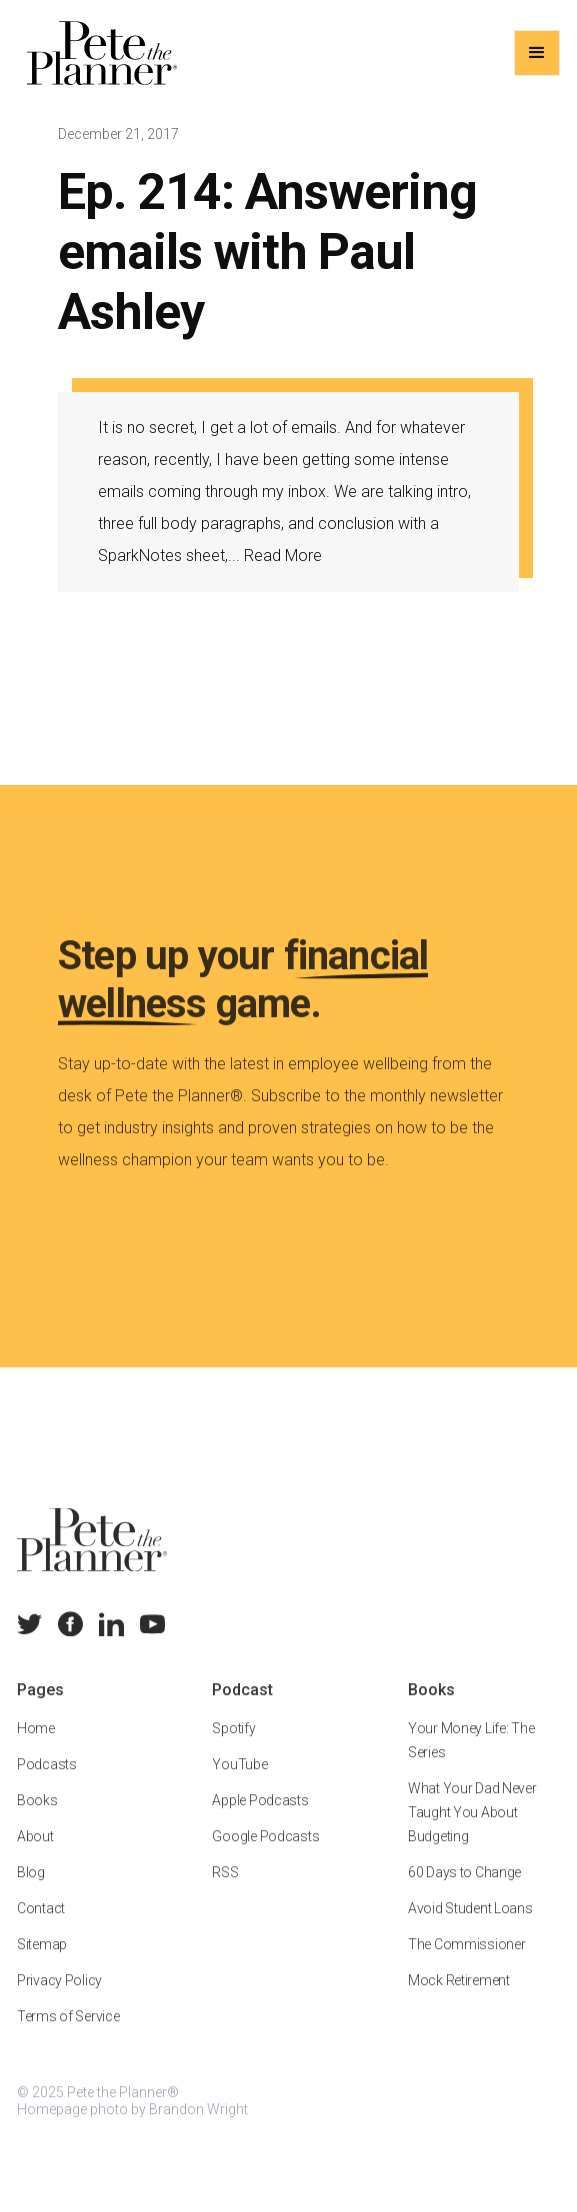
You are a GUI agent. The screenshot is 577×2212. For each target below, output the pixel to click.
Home (36, 1748)
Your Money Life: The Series (471, 1760)
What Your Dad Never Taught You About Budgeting (472, 1832)
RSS (226, 1892)
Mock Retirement (459, 2000)
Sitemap (42, 1964)
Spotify (234, 1748)
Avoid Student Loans (470, 1928)
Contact (41, 1928)
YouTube (240, 1784)
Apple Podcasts (261, 1820)
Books (37, 1820)
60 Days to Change (464, 1892)
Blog (31, 1892)
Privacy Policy (59, 2000)
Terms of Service (68, 2036)
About (35, 1856)
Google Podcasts (266, 1856)
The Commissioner (467, 1964)
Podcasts (47, 1784)
